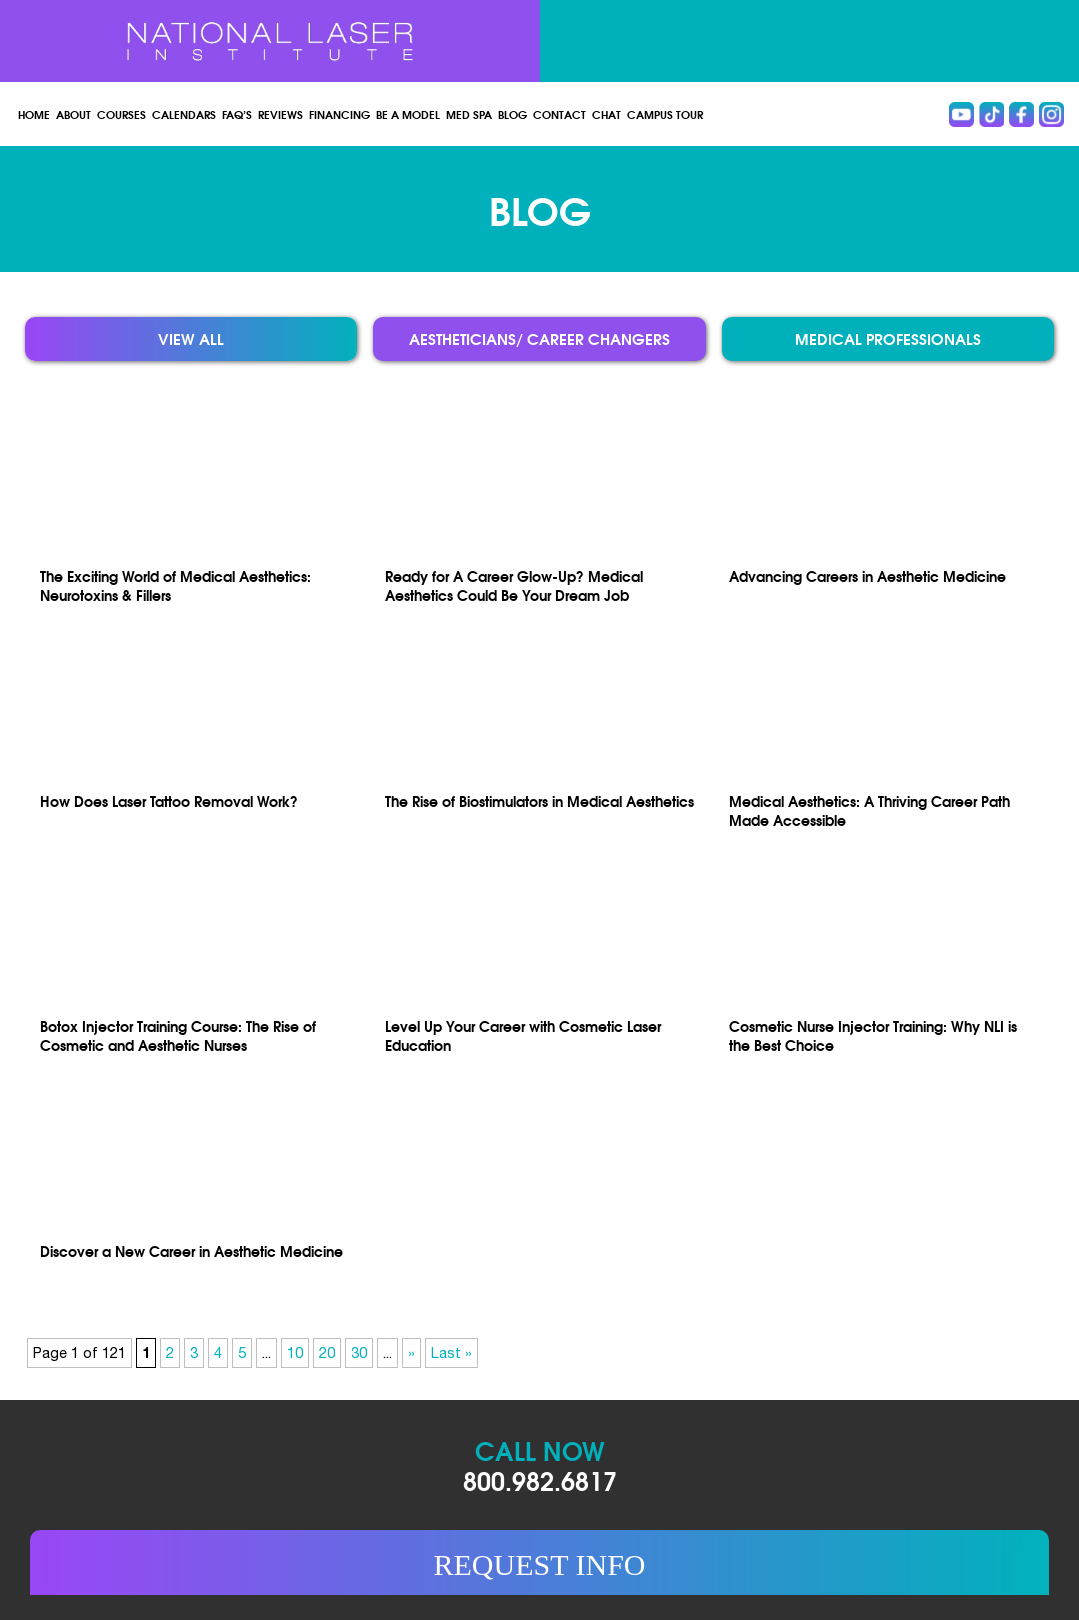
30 (359, 1352)
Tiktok (991, 114)
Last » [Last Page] (451, 1352)
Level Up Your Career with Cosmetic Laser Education (523, 1035)
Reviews (280, 114)
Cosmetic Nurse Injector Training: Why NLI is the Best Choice (873, 1035)
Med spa (469, 114)
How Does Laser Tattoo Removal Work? (169, 800)
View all (191, 338)
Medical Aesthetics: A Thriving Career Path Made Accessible (869, 810)
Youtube (961, 114)
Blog (512, 114)
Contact (559, 114)
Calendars (184, 114)
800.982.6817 (540, 1479)
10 (295, 1352)
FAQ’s (237, 114)
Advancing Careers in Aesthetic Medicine (867, 575)
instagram (1051, 114)
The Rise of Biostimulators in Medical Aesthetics (539, 800)
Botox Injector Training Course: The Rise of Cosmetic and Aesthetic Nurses (178, 1035)
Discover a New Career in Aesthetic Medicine (191, 1250)
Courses (121, 114)
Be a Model (408, 114)
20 (327, 1352)
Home (34, 114)
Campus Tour (665, 114)
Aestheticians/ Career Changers (539, 338)
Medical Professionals (888, 338)
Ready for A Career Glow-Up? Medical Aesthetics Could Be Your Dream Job (514, 585)
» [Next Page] (411, 1352)
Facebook (1021, 114)
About (73, 114)
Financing (339, 114)
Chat (606, 114)
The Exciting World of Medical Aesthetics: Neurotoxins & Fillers (175, 585)
